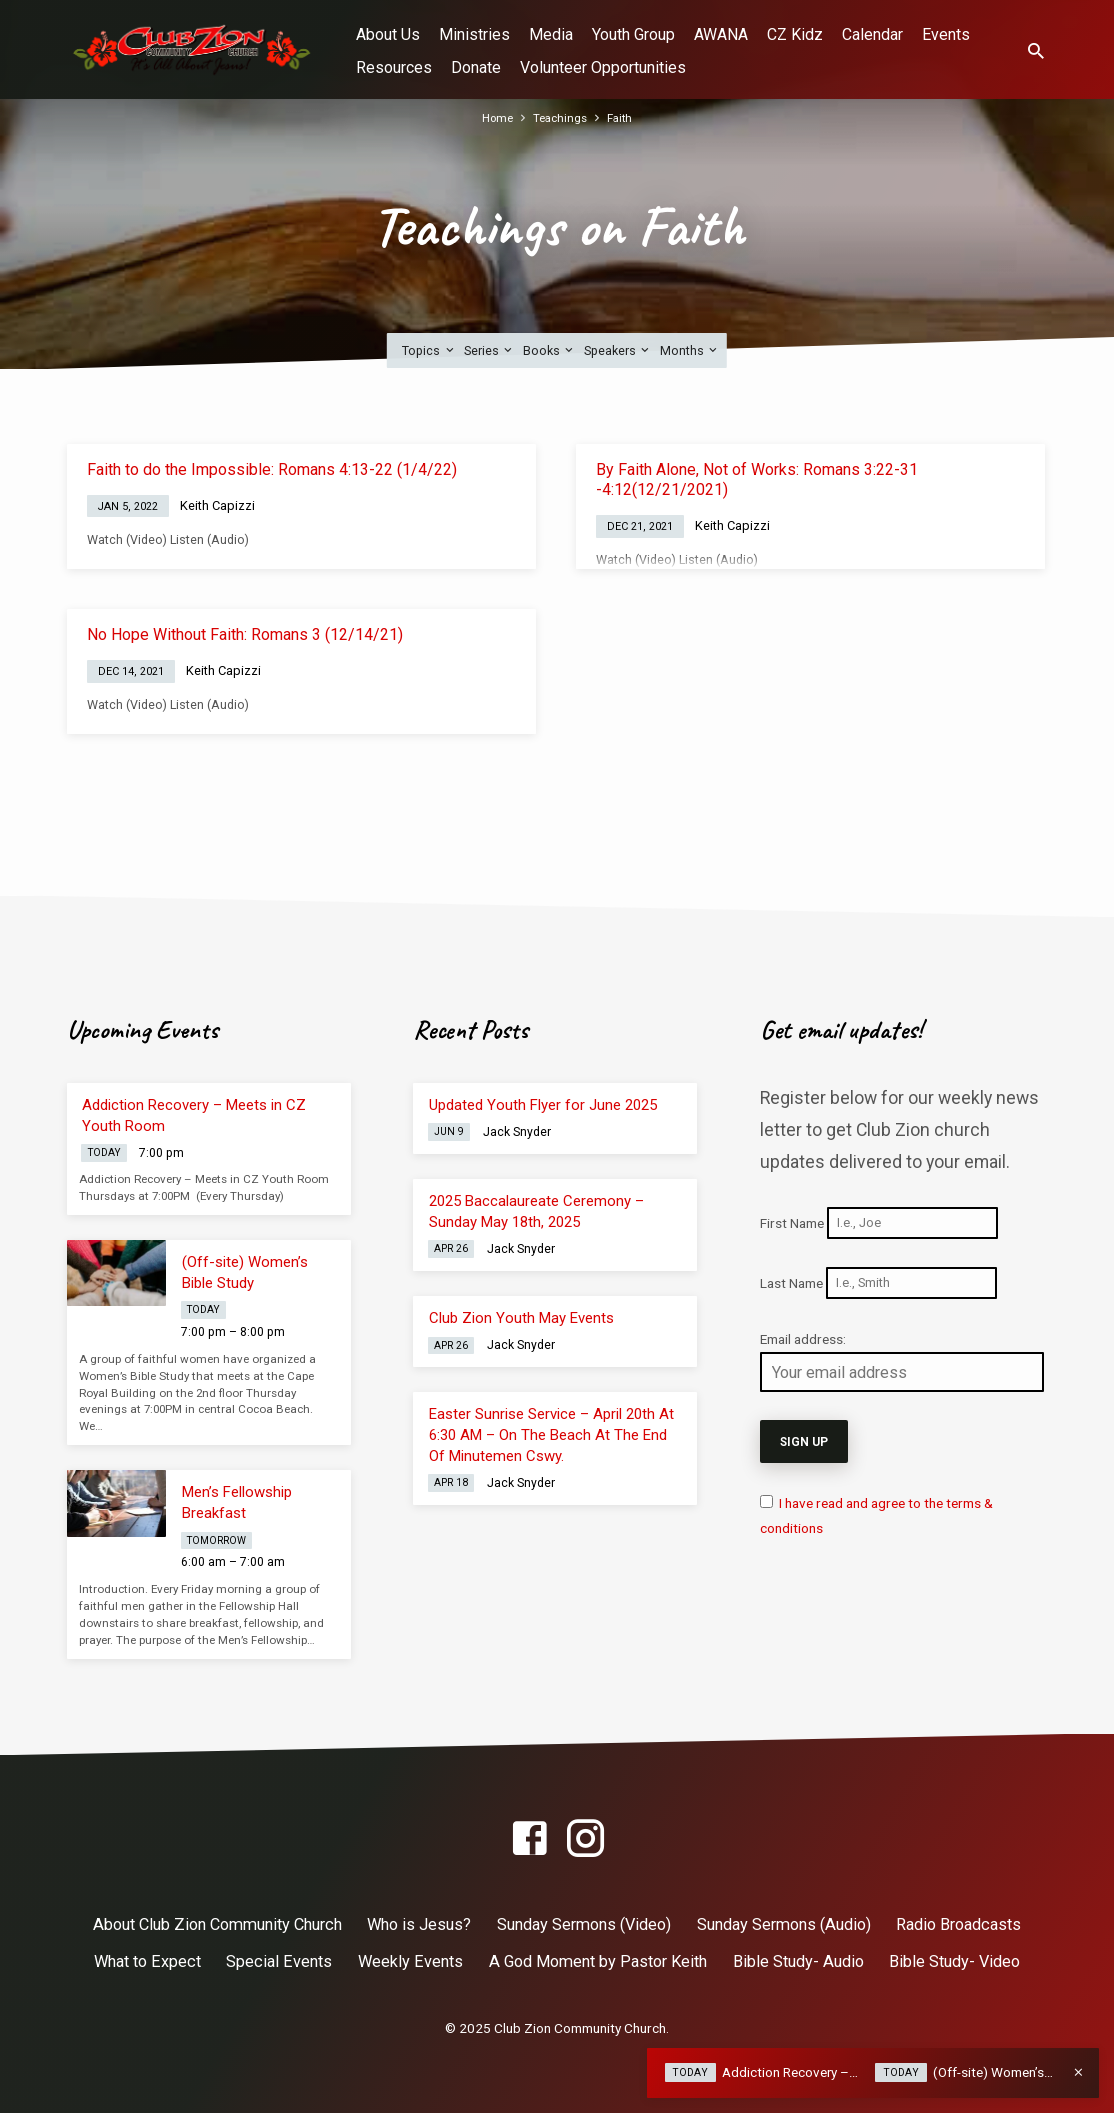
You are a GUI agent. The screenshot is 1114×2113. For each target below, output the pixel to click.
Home (494, 117)
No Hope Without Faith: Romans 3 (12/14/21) (245, 634)
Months (690, 350)
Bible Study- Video (954, 1961)
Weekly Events (410, 1961)
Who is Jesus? (419, 1924)
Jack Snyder (517, 1132)
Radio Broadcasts (958, 1924)
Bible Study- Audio (798, 1961)
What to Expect (147, 1961)
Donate (476, 67)
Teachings (561, 117)
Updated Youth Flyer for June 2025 (543, 1105)
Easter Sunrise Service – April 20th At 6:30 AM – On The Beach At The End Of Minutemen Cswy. (551, 1435)
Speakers (618, 350)
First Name (792, 1222)
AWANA (721, 34)
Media (551, 34)
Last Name (791, 1282)
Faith (624, 117)
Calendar (872, 34)
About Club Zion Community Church (217, 1924)
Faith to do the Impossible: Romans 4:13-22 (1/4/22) (272, 469)
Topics (429, 350)
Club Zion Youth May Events (521, 1318)
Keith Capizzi (217, 505)
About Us (388, 34)
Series (489, 350)
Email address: (803, 1339)
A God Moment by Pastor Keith (598, 1961)
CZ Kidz (795, 34)
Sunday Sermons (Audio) (784, 1924)
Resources (394, 67)
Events (946, 34)
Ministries (474, 34)
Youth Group (633, 34)
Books (549, 350)
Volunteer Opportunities (603, 67)
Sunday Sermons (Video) (584, 1924)
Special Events (279, 1961)
